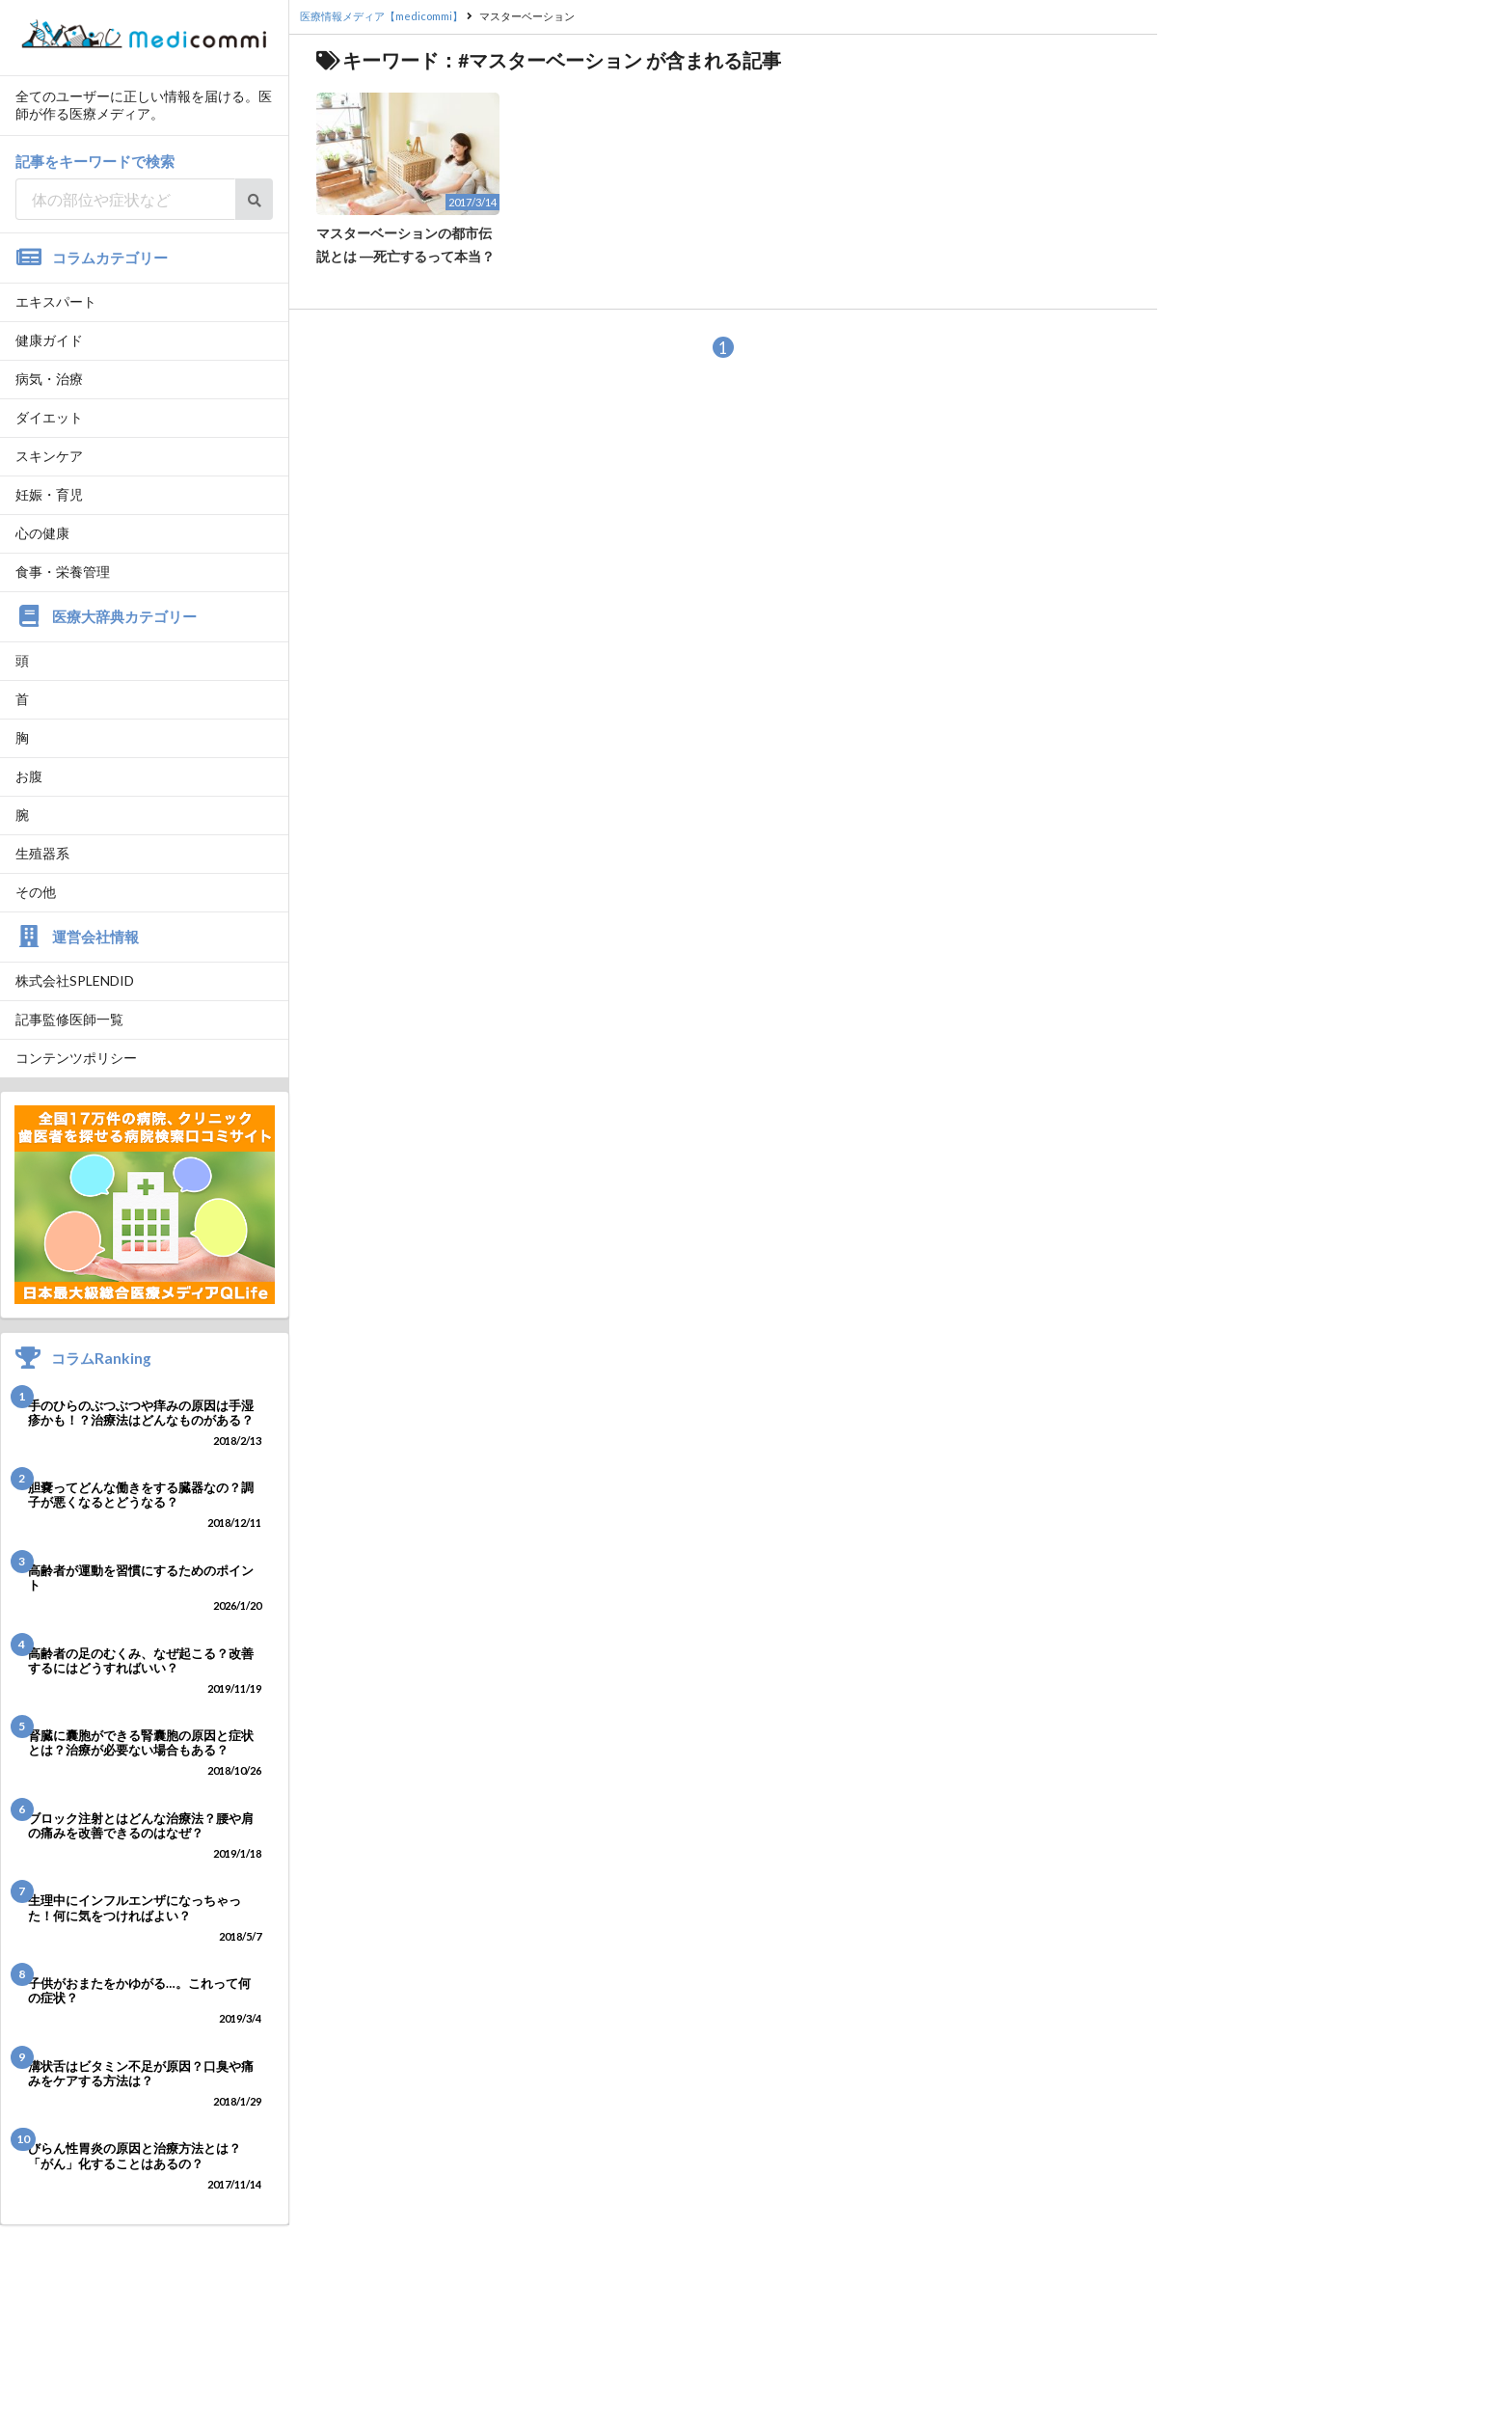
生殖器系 (42, 853)
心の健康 (42, 533)
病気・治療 (49, 378)
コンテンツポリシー (76, 1057)
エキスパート (55, 301)
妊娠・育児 (49, 494)
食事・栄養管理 (62, 571)
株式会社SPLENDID (74, 980)
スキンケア (49, 456)
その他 (35, 892)
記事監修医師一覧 (69, 1019)
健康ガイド (49, 340)
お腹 (28, 776)
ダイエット (49, 417)
